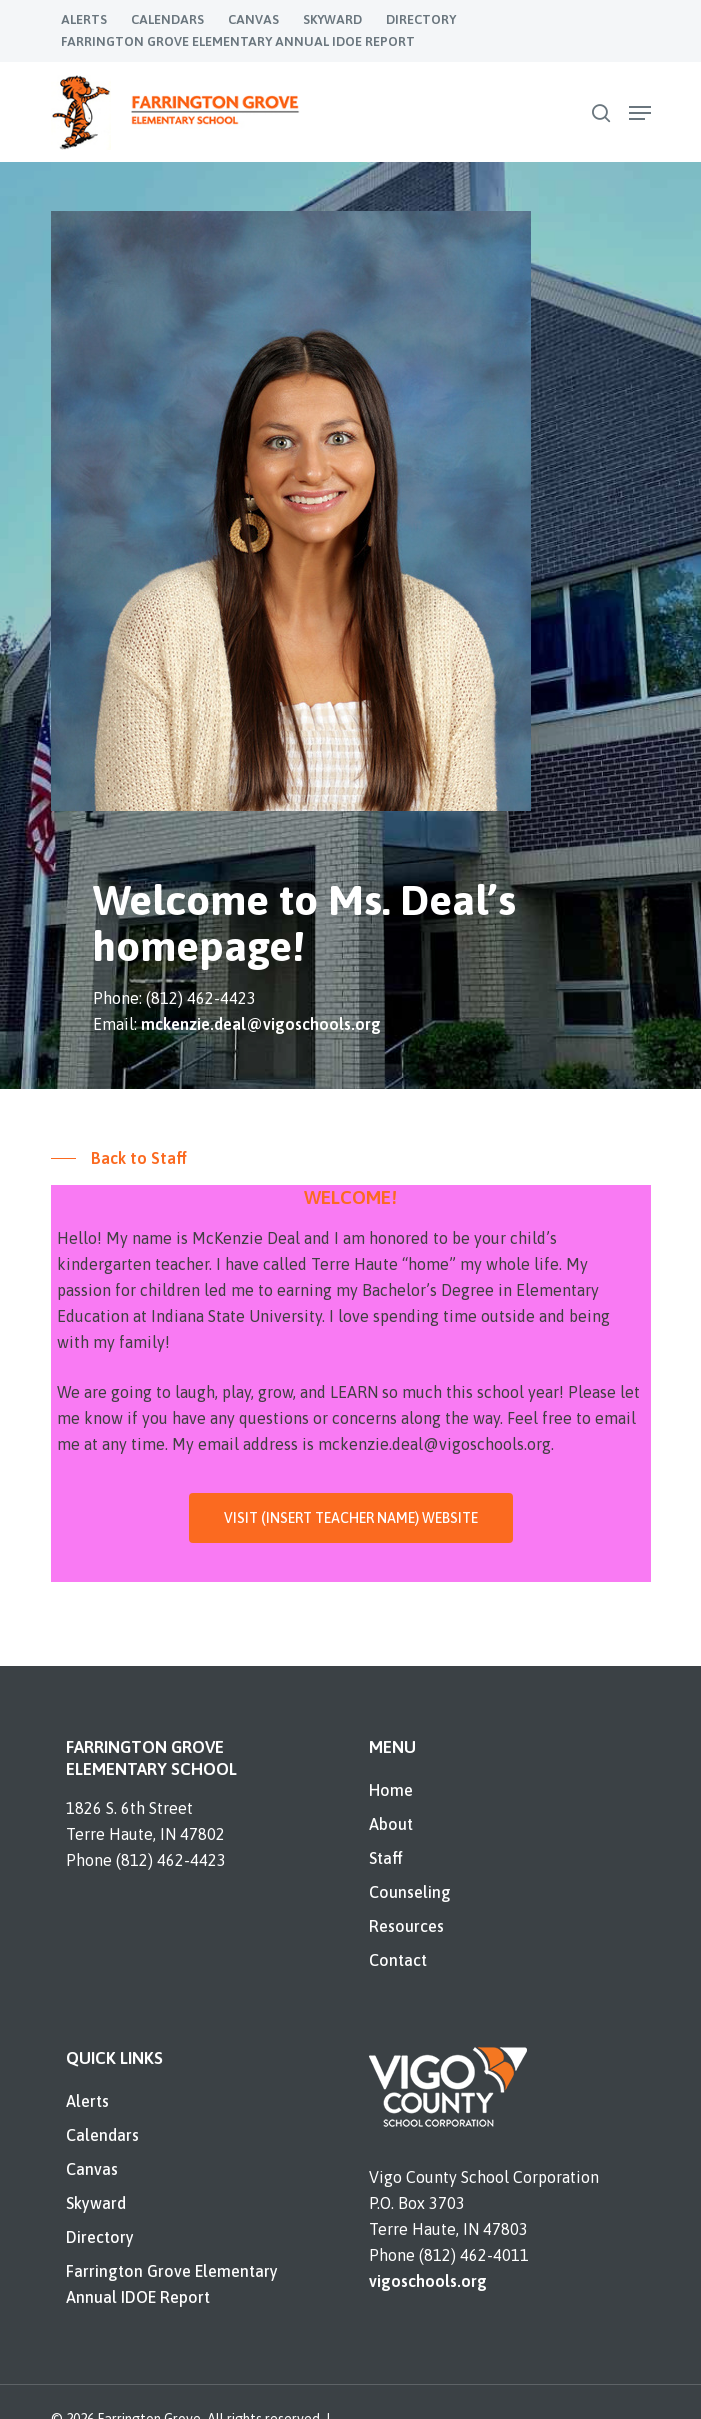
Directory (100, 2237)
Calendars (102, 2135)
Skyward (96, 2203)
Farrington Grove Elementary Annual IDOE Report (172, 2284)
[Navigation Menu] (640, 113)
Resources (406, 1926)
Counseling (410, 1892)
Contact (398, 1960)
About (391, 1824)
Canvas (92, 2169)
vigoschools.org (428, 2281)
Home (391, 1790)
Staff (386, 1858)
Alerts (87, 2101)
